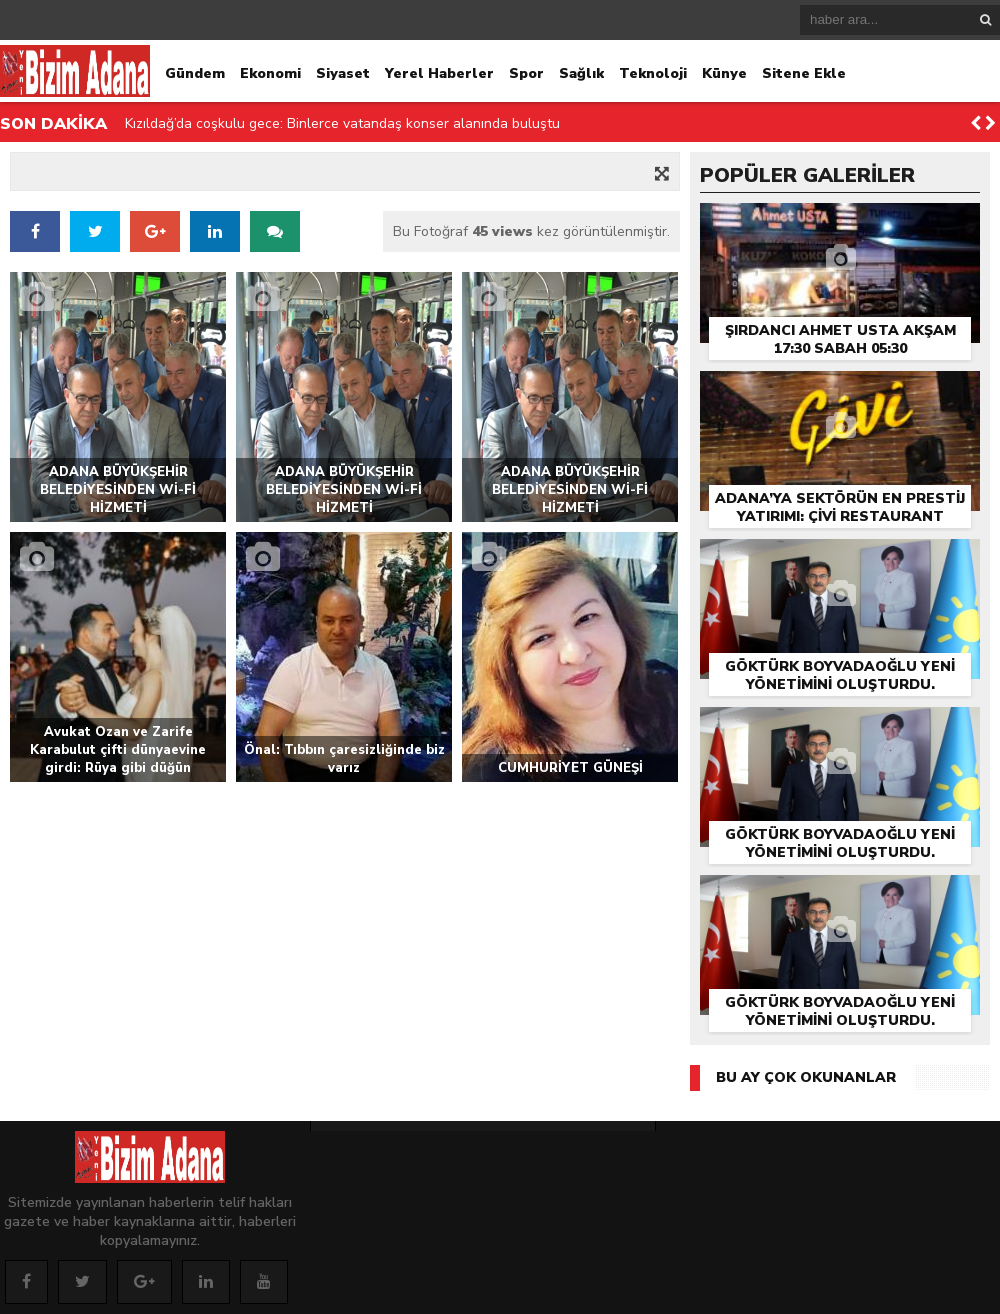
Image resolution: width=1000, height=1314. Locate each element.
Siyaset (343, 73)
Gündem (195, 73)
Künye (724, 73)
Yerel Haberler (439, 73)
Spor (526, 73)
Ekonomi (270, 73)
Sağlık (581, 73)
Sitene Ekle (804, 73)
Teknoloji (653, 73)
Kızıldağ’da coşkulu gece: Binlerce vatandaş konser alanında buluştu (342, 123)
